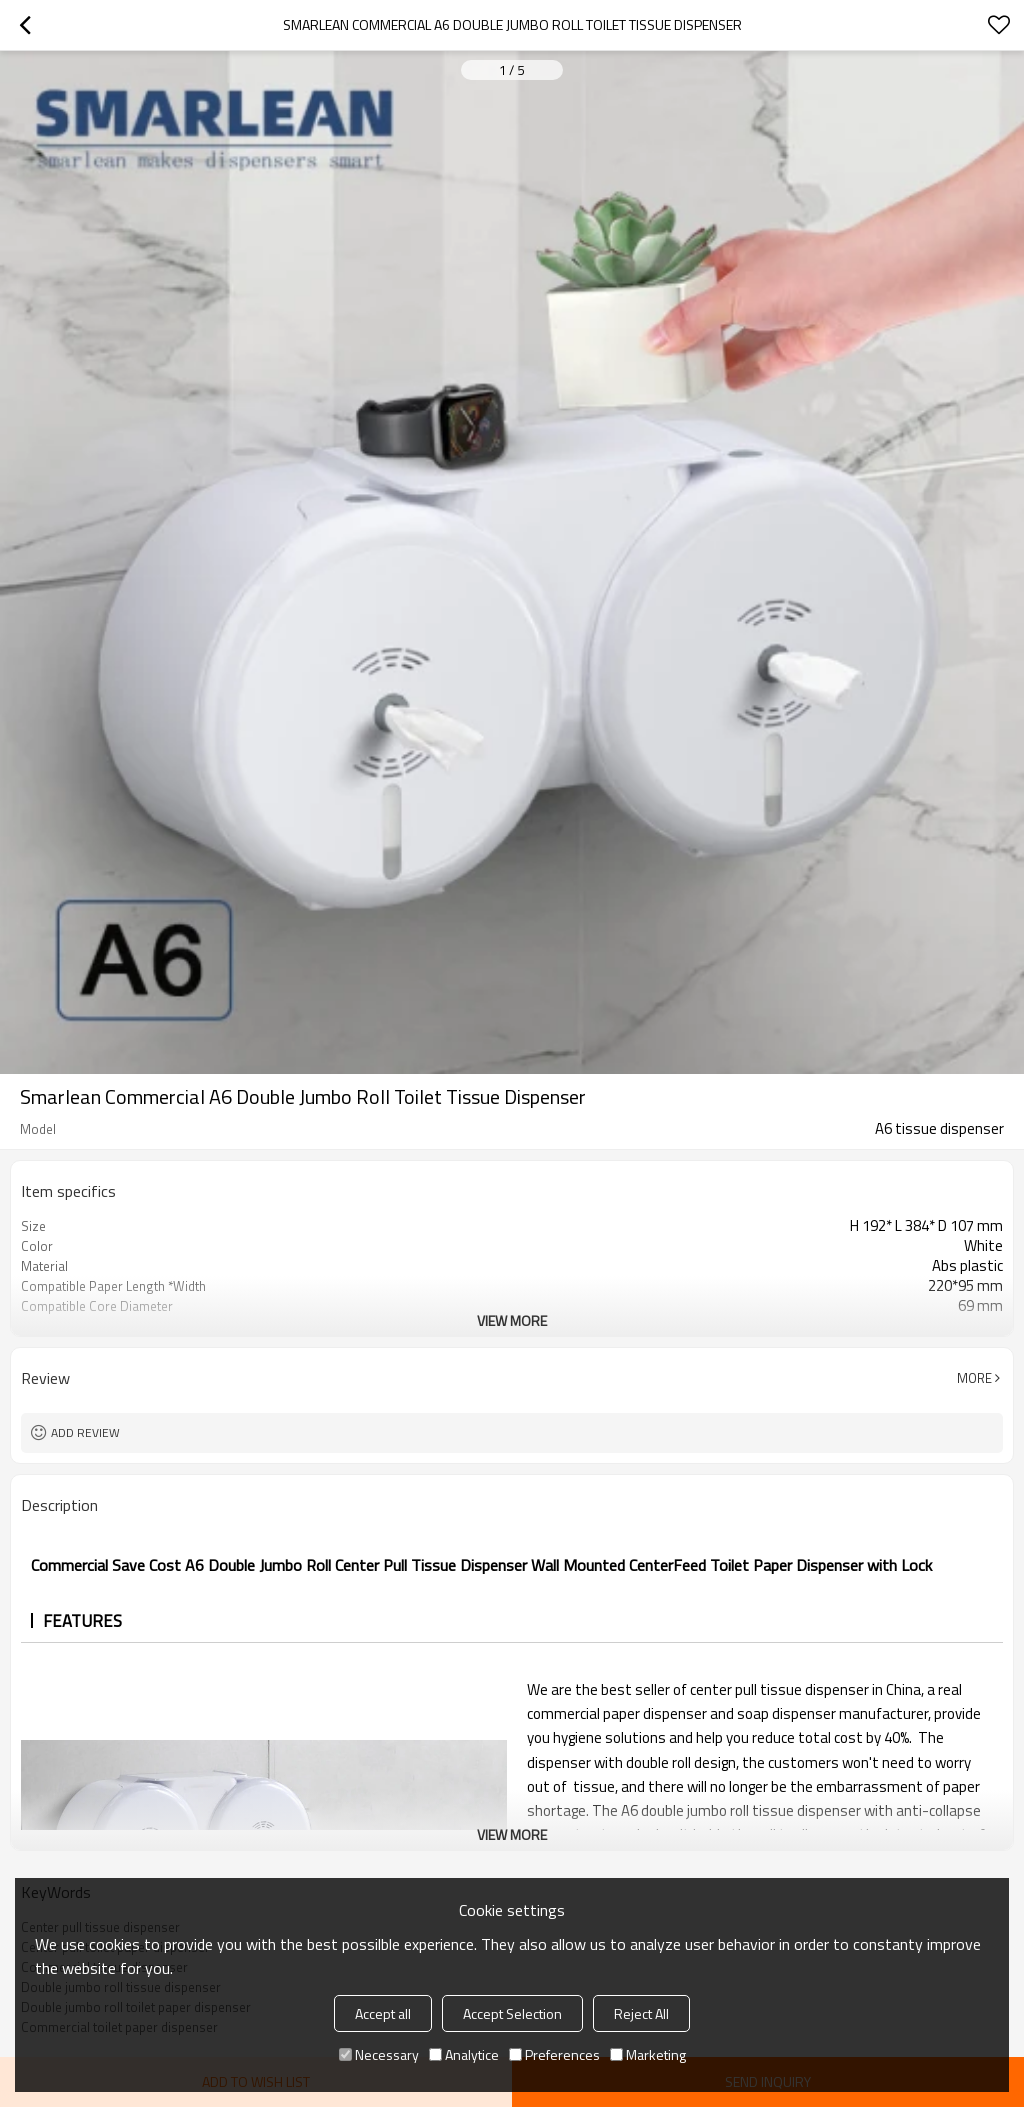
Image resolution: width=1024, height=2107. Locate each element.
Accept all (383, 2013)
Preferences (554, 2054)
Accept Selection (512, 2013)
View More (512, 1320)
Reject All (641, 2013)
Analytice (464, 2054)
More (974, 1378)
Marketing (648, 2054)
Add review (85, 1432)
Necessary (379, 2054)
